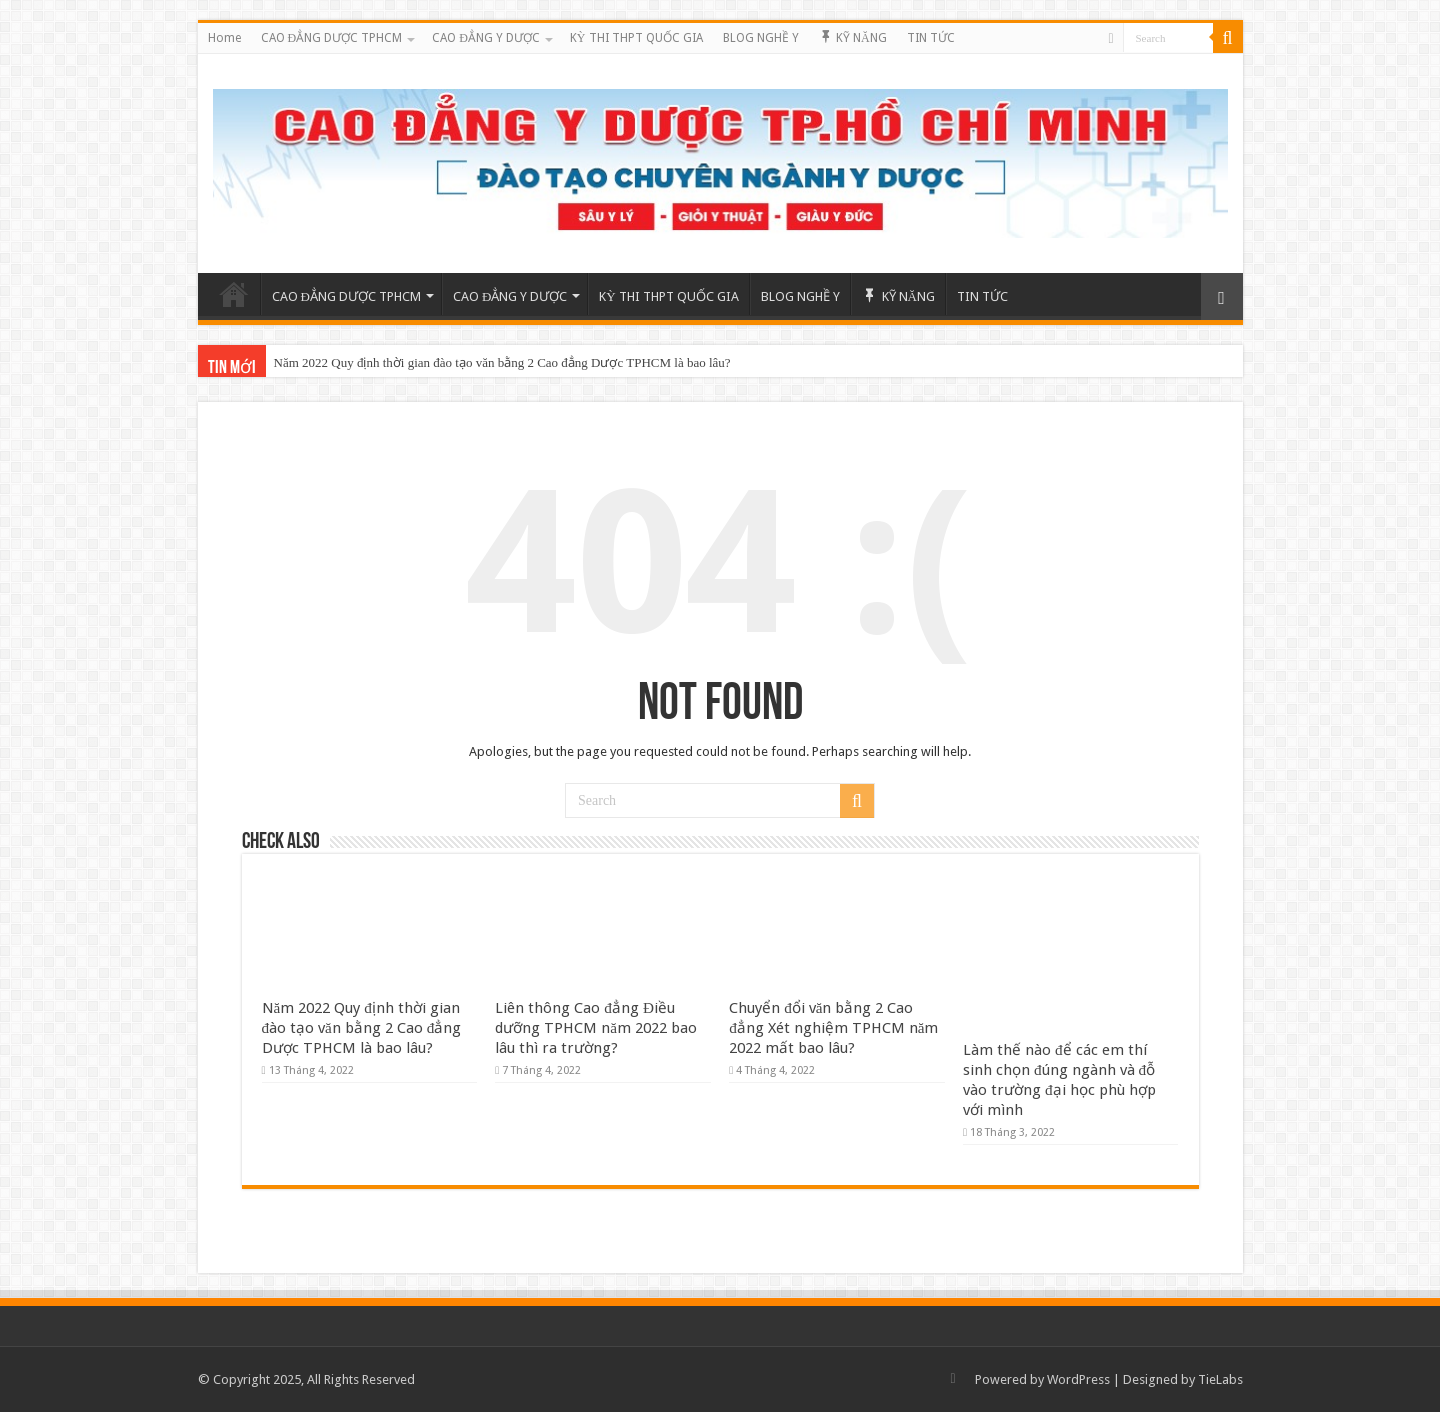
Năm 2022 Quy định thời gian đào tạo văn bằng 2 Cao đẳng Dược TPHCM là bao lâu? (502, 362)
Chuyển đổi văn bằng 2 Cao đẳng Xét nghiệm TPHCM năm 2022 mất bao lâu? (833, 1028)
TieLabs (1220, 1379)
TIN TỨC (931, 38)
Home (224, 38)
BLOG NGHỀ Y (761, 38)
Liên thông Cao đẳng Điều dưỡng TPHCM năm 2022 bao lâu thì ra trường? (596, 1028)
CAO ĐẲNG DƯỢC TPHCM (332, 38)
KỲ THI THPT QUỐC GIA (636, 38)
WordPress (1078, 1379)
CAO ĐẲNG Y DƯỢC (486, 38)
